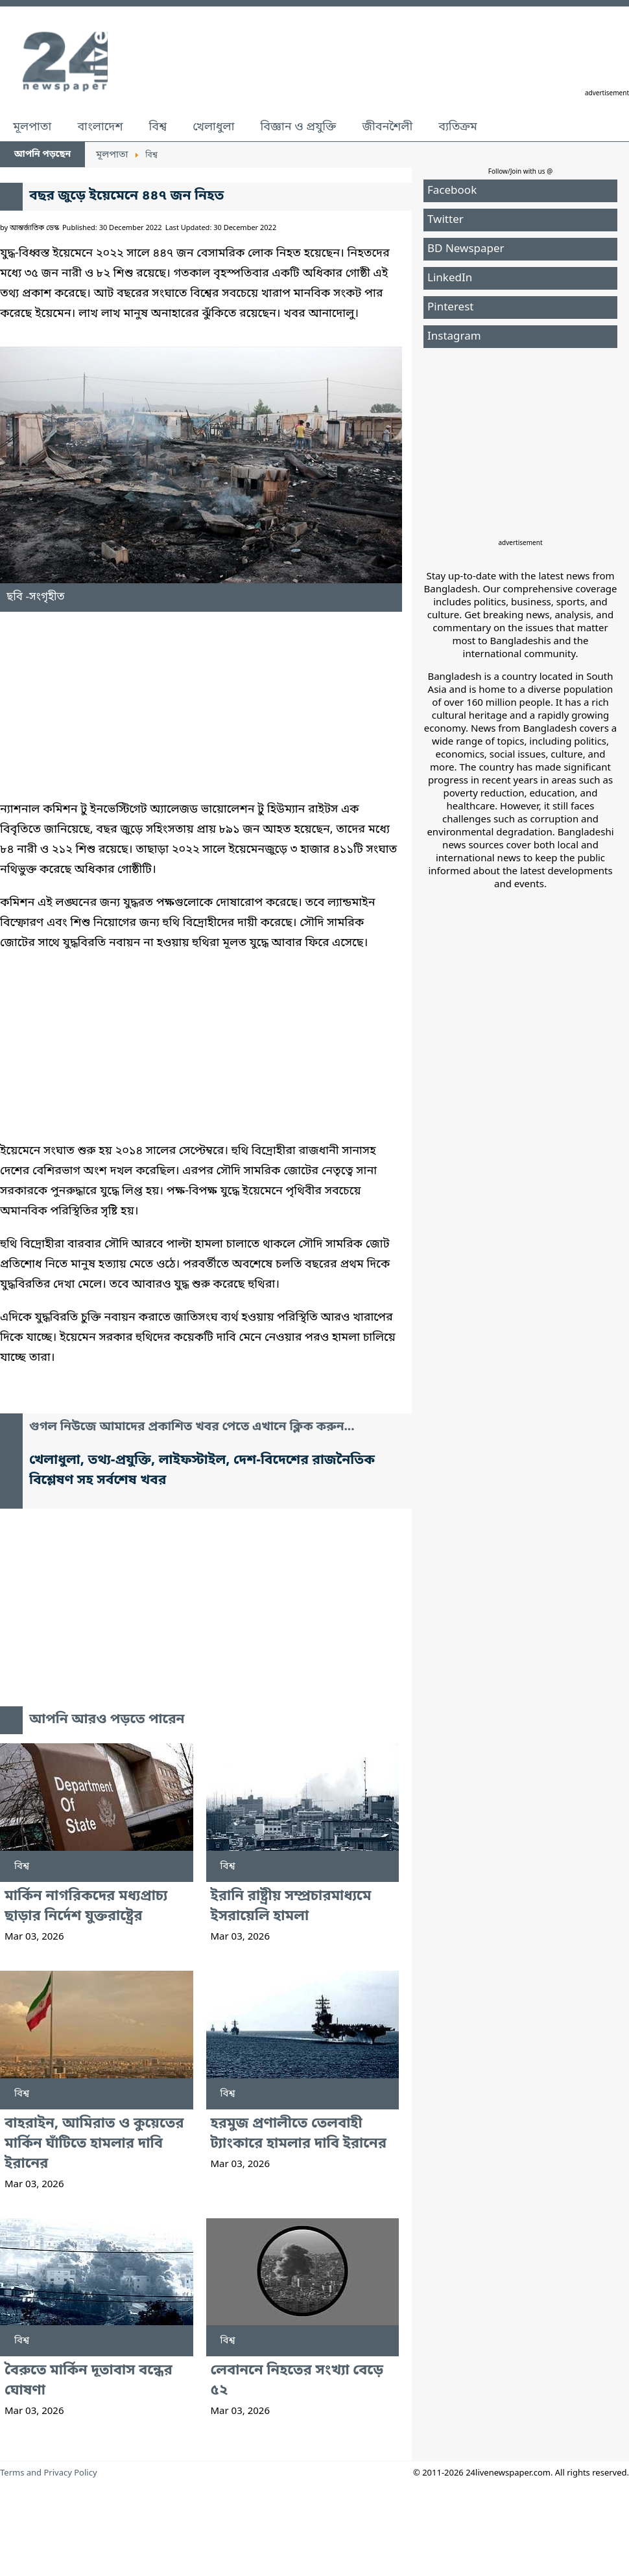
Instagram (454, 336)
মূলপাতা (32, 127)
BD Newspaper (465, 249)
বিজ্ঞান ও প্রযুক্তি (299, 127)
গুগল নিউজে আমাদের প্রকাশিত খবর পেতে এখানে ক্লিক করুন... (192, 1427)
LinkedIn (449, 278)
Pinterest (450, 307)
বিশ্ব (157, 127)
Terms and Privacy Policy (48, 2473)
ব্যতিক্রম (457, 127)
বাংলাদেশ (100, 127)
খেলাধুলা (213, 127)
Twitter (445, 220)
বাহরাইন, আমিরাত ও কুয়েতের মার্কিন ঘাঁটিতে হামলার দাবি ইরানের (94, 2144)
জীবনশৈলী (387, 127)
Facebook (452, 190)
